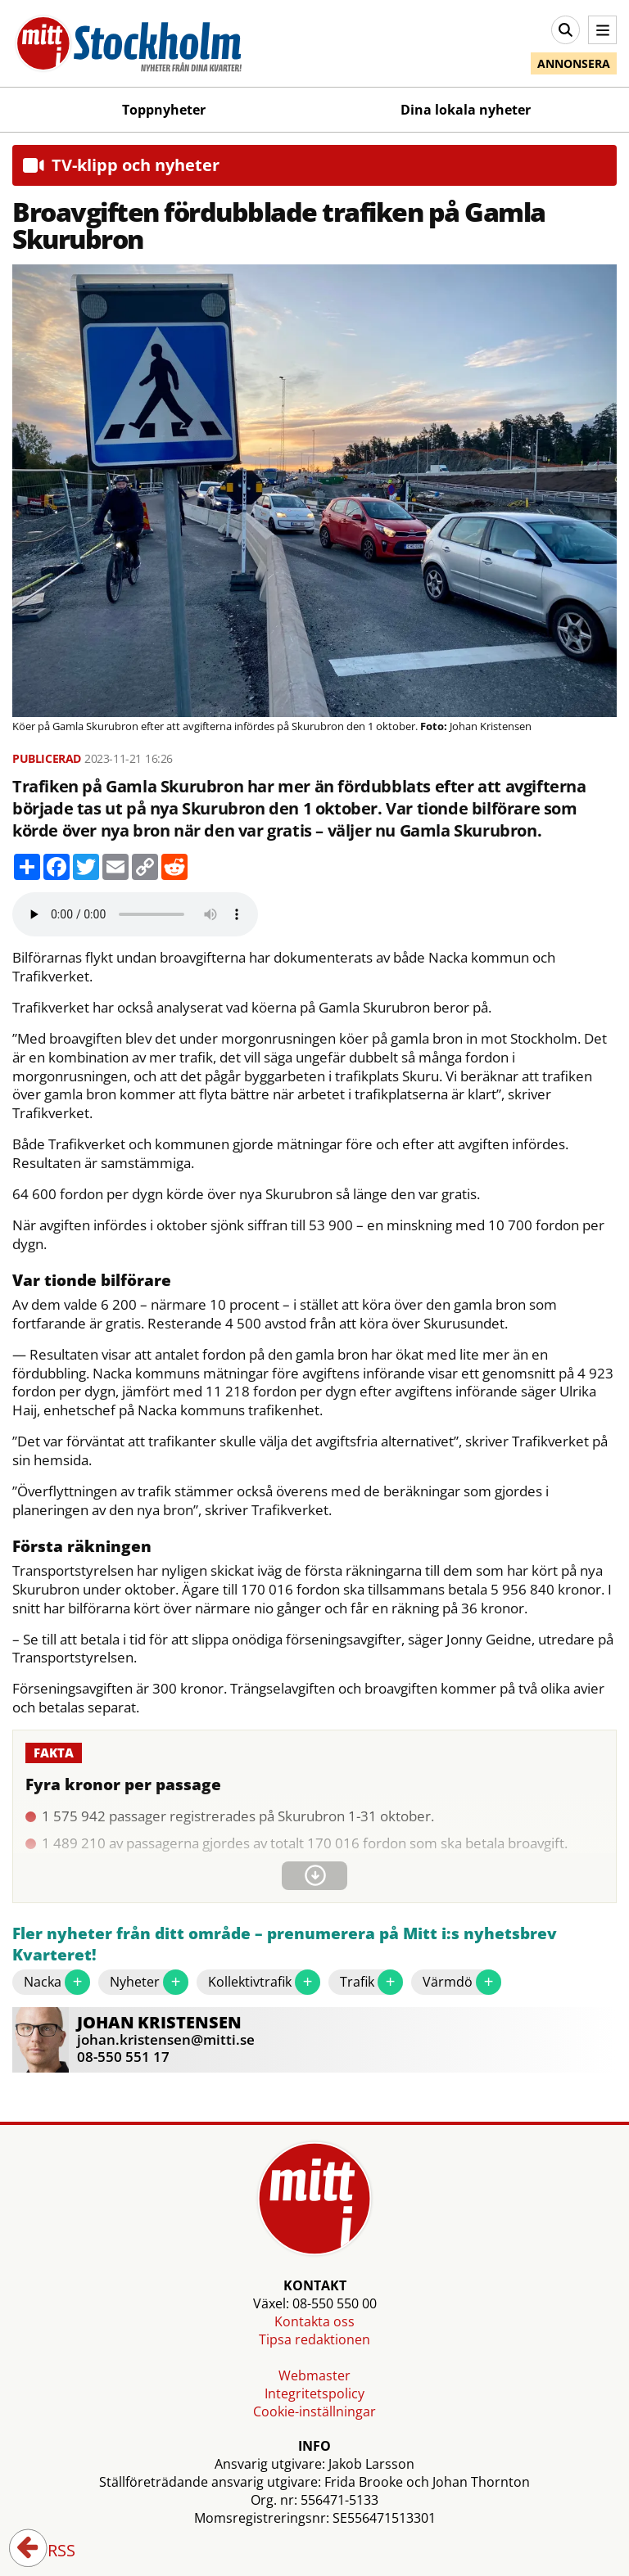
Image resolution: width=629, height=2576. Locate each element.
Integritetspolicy (314, 2393)
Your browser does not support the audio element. (135, 914)
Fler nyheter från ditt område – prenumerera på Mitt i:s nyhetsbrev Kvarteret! (284, 1944)
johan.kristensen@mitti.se (166, 2039)
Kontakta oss (314, 2321)
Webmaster (314, 2375)
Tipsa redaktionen (314, 2339)
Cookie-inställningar (314, 2411)
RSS (50, 2551)
